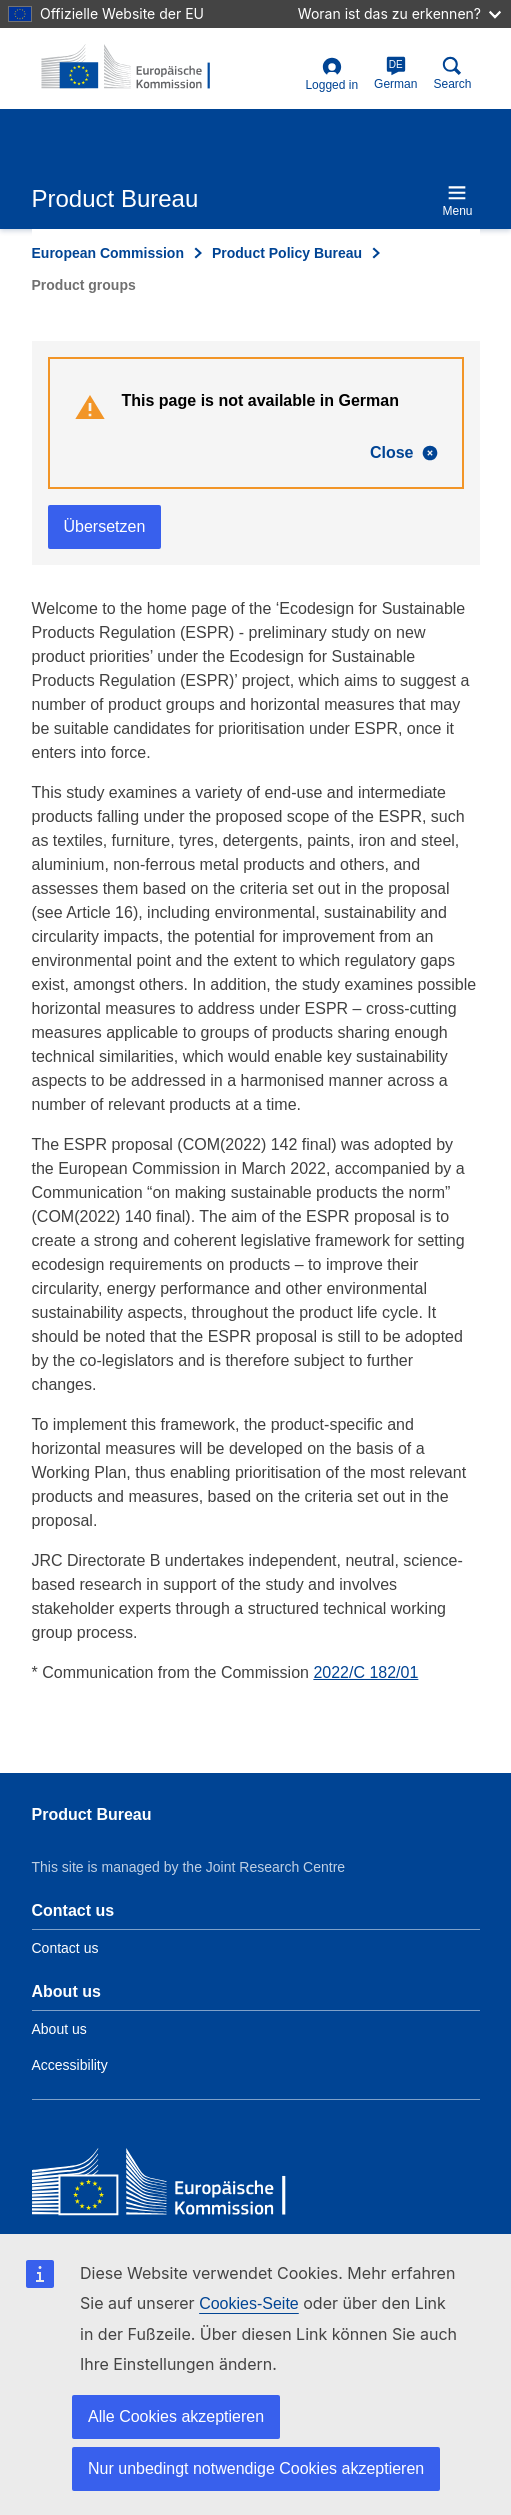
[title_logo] (129, 68)
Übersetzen (105, 526)
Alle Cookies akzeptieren (176, 2416)
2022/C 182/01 (365, 1672)
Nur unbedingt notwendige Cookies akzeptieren (256, 2468)
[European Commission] (177, 2186)
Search (452, 73)
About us (59, 2029)
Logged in (331, 74)
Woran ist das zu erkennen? (399, 13)
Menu (457, 200)
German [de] (395, 73)
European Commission (108, 253)
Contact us (65, 1948)
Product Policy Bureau (287, 253)
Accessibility (70, 2065)
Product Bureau (92, 1814)
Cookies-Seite (249, 2303)
